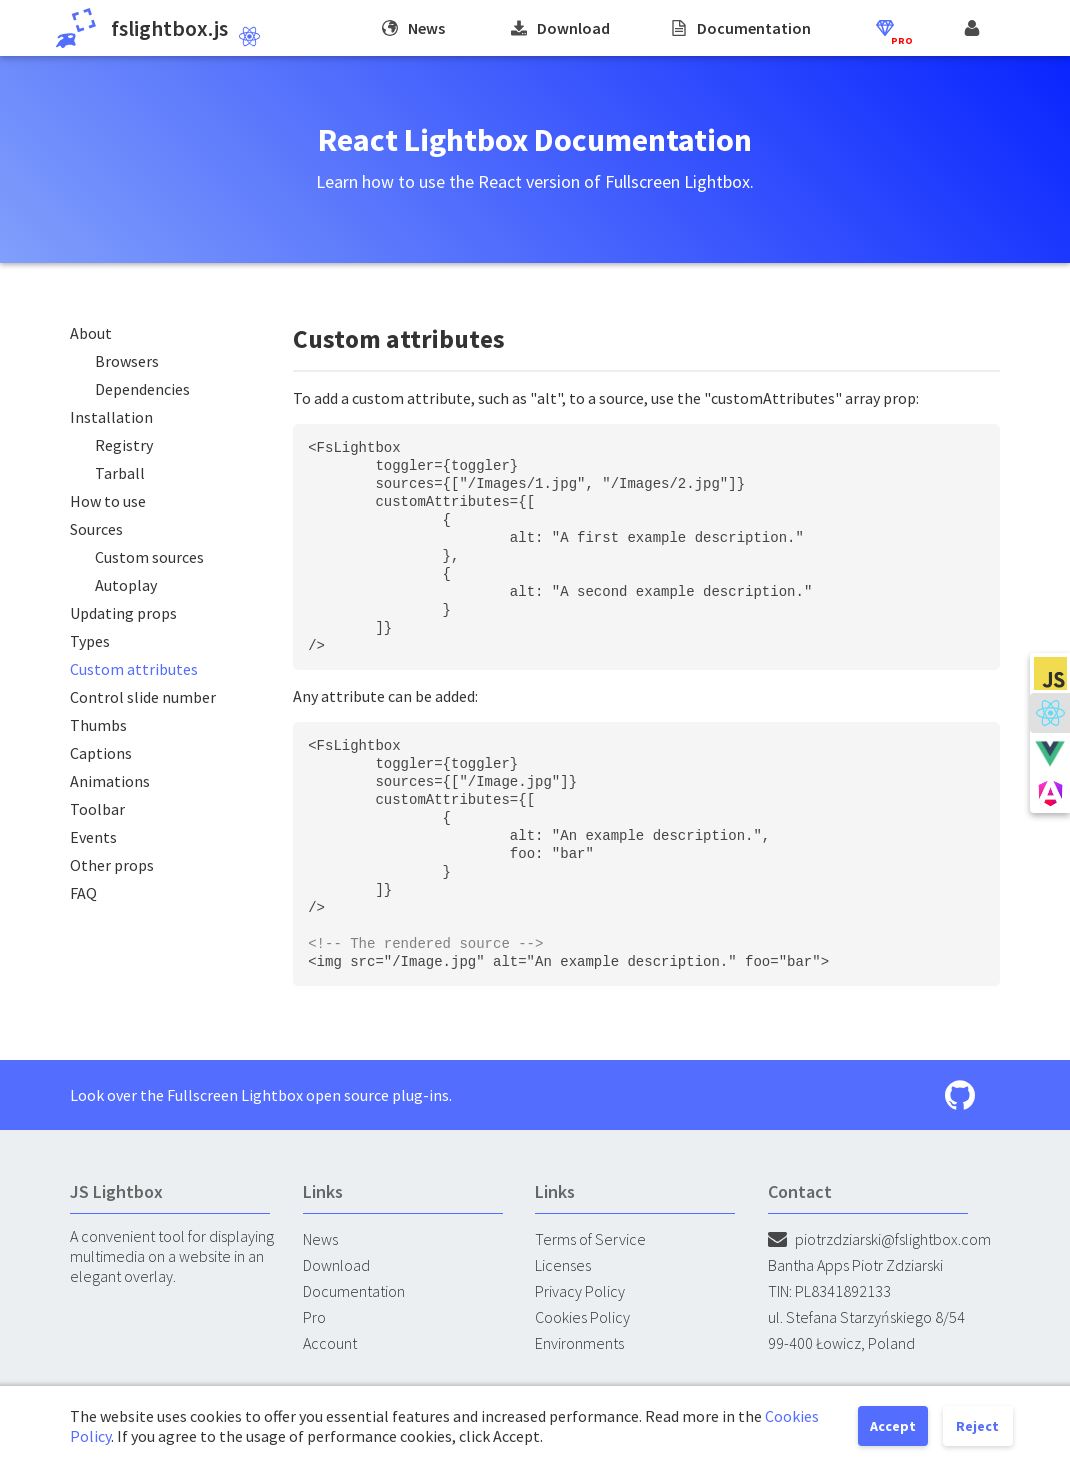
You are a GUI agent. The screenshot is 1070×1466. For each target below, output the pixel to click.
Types (90, 641)
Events (93, 837)
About (91, 333)
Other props (112, 865)
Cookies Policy (582, 1317)
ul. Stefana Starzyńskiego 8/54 (866, 1317)
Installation (111, 417)
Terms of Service (590, 1239)
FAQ (83, 893)
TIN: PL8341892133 (829, 1291)
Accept (893, 1426)
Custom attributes (134, 669)
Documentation (354, 1291)
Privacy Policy (580, 1291)
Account (330, 1343)
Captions (101, 753)
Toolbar (97, 809)
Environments (579, 1343)
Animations (110, 781)
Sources (96, 529)
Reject (977, 1426)
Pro (314, 1317)
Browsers (127, 361)
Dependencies (142, 389)
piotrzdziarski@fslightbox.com (879, 1239)
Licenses (563, 1265)
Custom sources (149, 557)
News (320, 1239)
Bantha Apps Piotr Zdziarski (855, 1265)
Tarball (120, 473)
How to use (108, 501)
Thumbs (98, 725)
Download (336, 1265)
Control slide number (143, 697)
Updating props (123, 613)
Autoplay (126, 585)
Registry (124, 445)
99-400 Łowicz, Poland (841, 1343)
